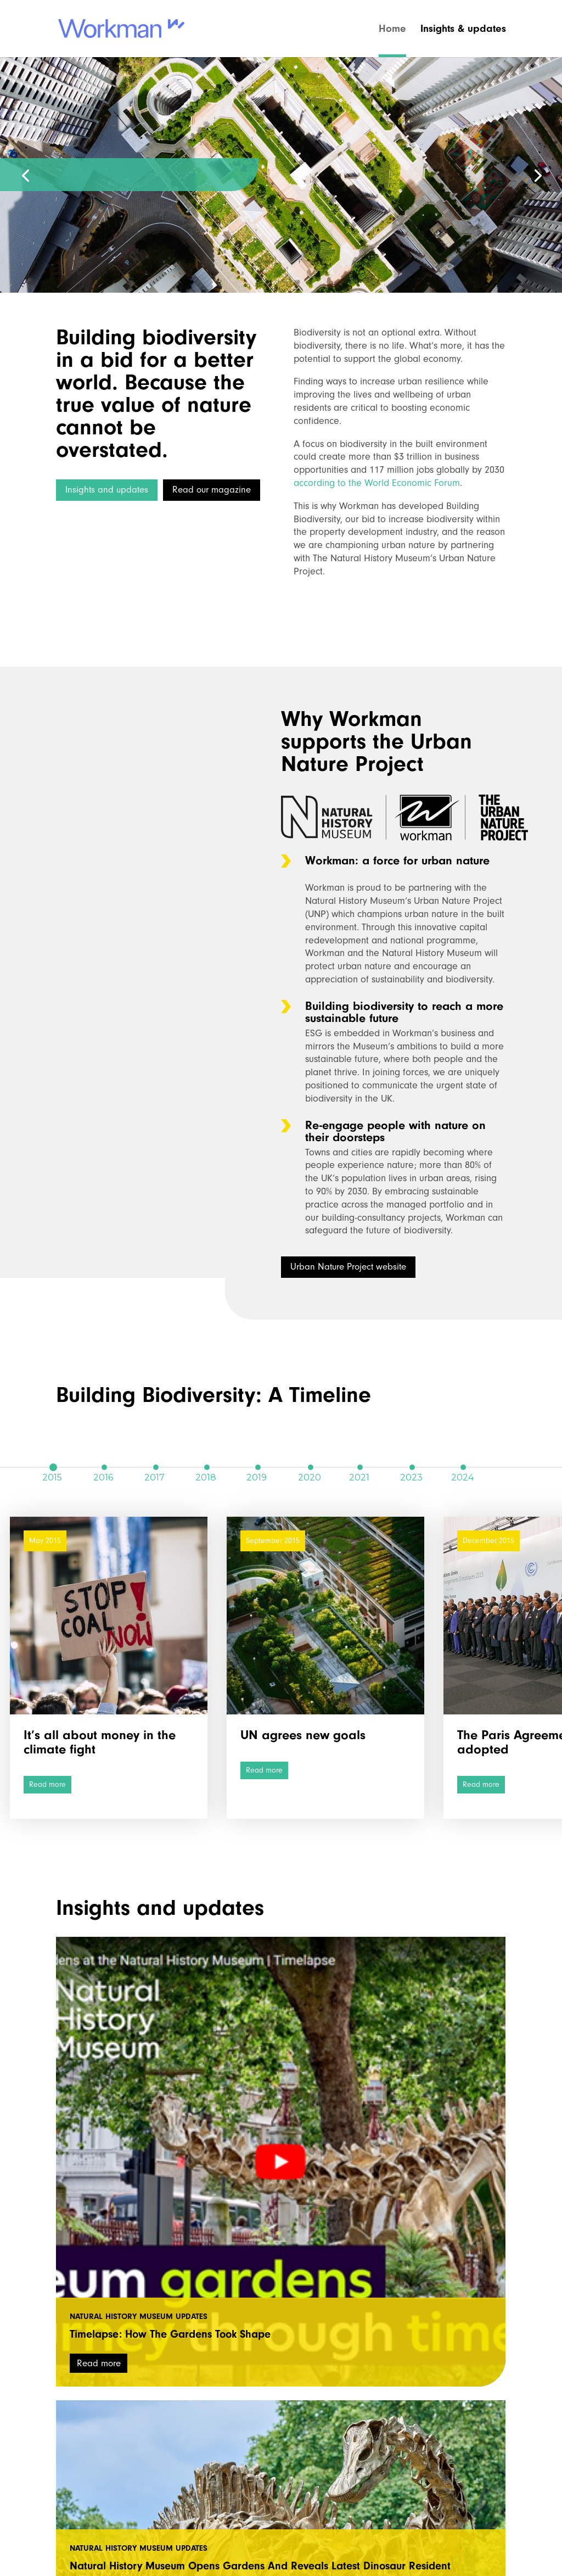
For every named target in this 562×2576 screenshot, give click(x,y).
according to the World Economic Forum (377, 483)
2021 (359, 1467)
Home (392, 30)
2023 (411, 1467)
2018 (205, 1467)
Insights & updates (463, 30)
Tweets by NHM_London (412, 2463)
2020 (309, 1467)
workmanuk (111, 2471)
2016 (103, 1467)
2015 (52, 1467)
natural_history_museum (294, 2471)
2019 (256, 1467)
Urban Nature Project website (348, 1266)
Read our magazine (211, 489)
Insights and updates (106, 489)
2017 (154, 1467)
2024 (462, 1467)
